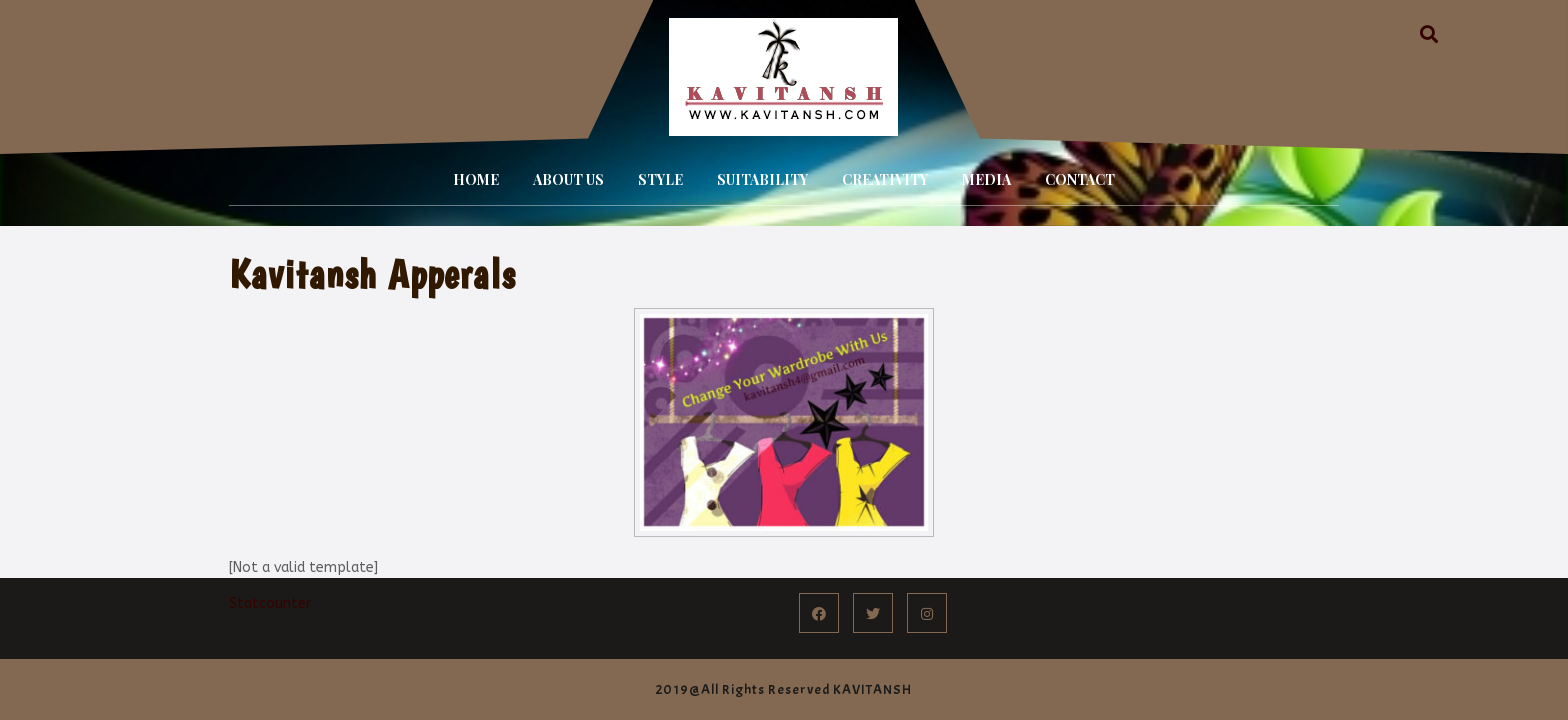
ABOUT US (568, 179)
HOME (476, 179)
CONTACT (1080, 179)
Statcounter (270, 603)
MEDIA (986, 179)
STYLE (660, 179)
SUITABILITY (762, 179)
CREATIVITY (885, 179)
